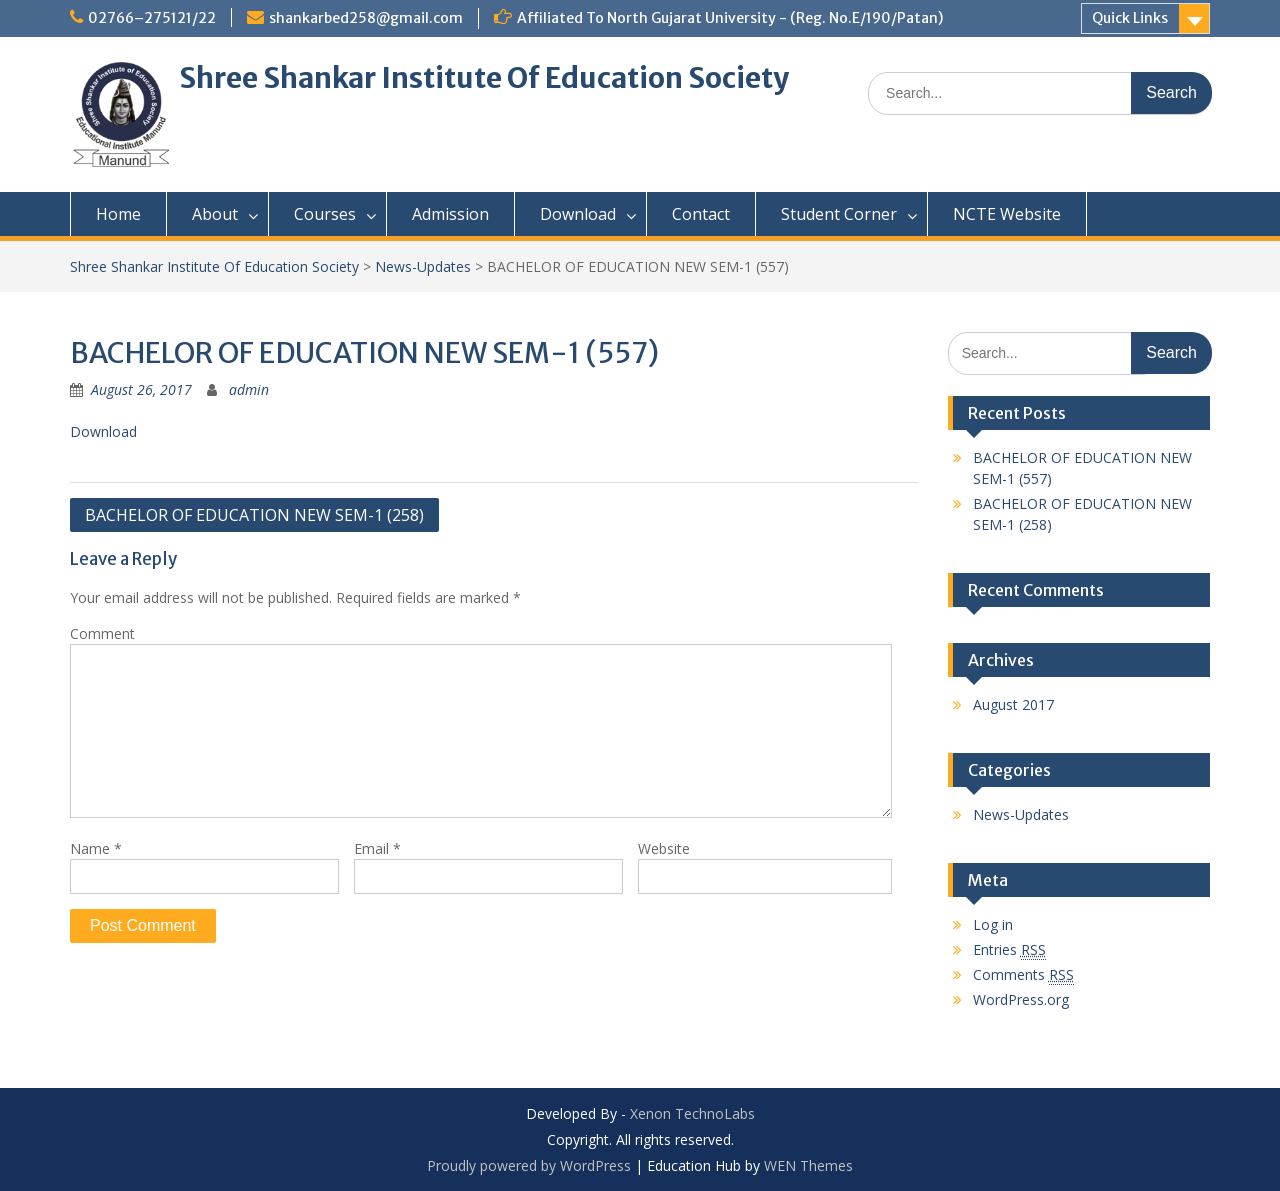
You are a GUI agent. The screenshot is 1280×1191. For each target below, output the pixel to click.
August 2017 (1013, 704)
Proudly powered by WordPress (529, 1165)
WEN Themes (808, 1165)
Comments (1023, 975)
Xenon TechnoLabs (692, 1113)
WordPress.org (1021, 999)
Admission (450, 214)
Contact (701, 214)
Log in (993, 924)
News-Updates (423, 266)
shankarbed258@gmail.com (366, 18)
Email (377, 848)
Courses (325, 214)
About (215, 214)
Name (96, 848)
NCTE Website (1007, 214)
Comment (102, 633)
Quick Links (1130, 18)
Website (664, 848)
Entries (1009, 950)
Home (118, 214)
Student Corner (839, 214)
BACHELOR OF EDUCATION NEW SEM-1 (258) (254, 515)
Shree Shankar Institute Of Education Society (484, 78)
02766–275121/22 (152, 18)
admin (249, 389)
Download (578, 214)
